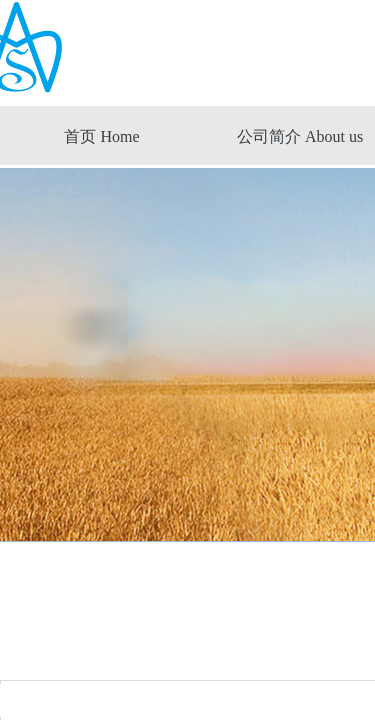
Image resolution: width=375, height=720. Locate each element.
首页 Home (101, 136)
